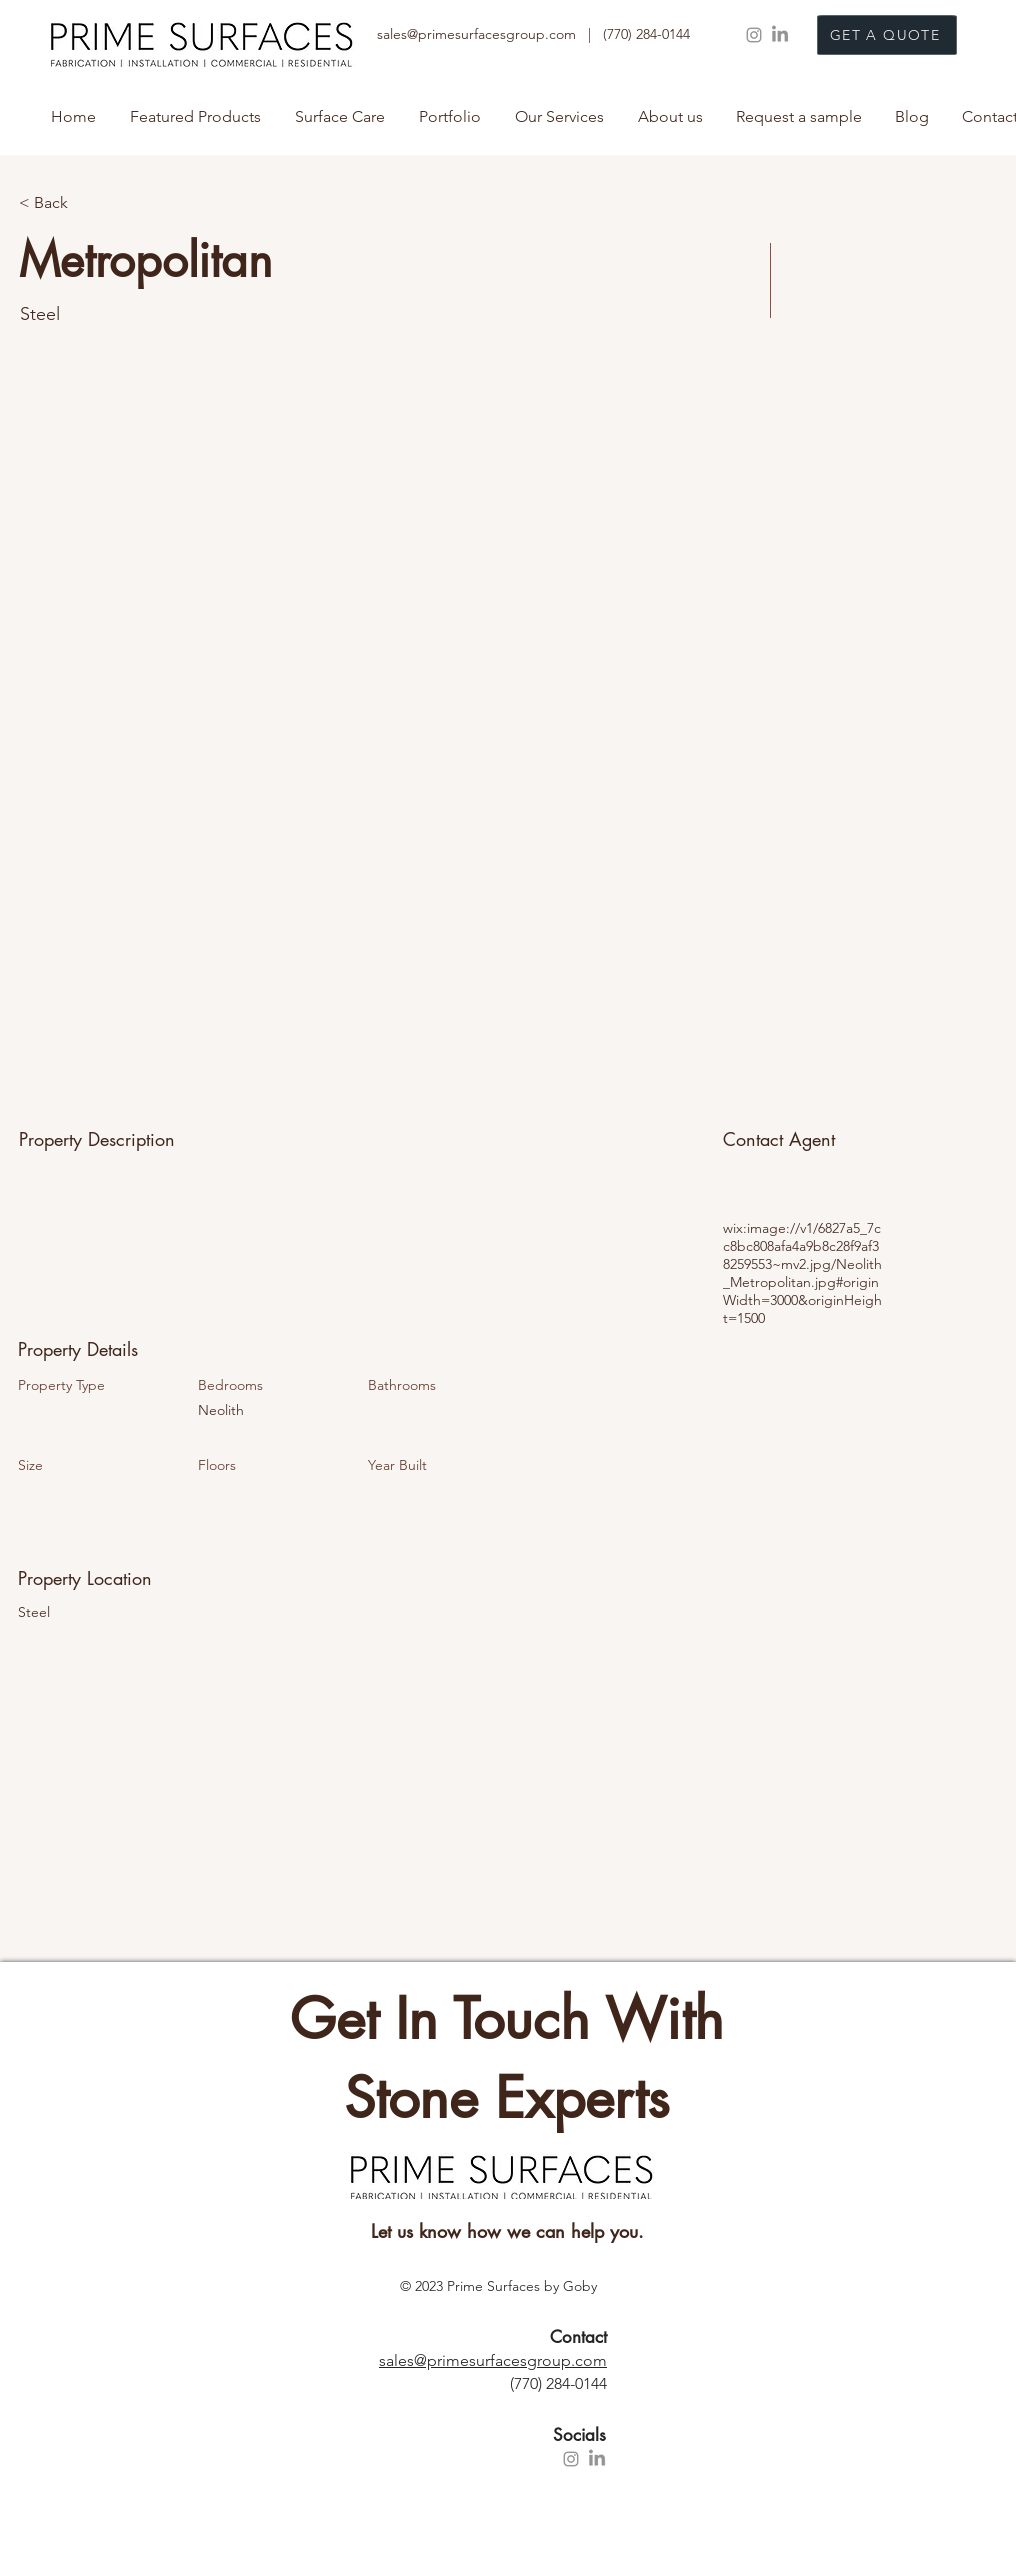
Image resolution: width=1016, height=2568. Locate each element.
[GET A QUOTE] (887, 35)
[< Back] (90, 203)
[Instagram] (754, 35)
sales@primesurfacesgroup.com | (490, 34)
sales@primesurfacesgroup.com (493, 2360)
